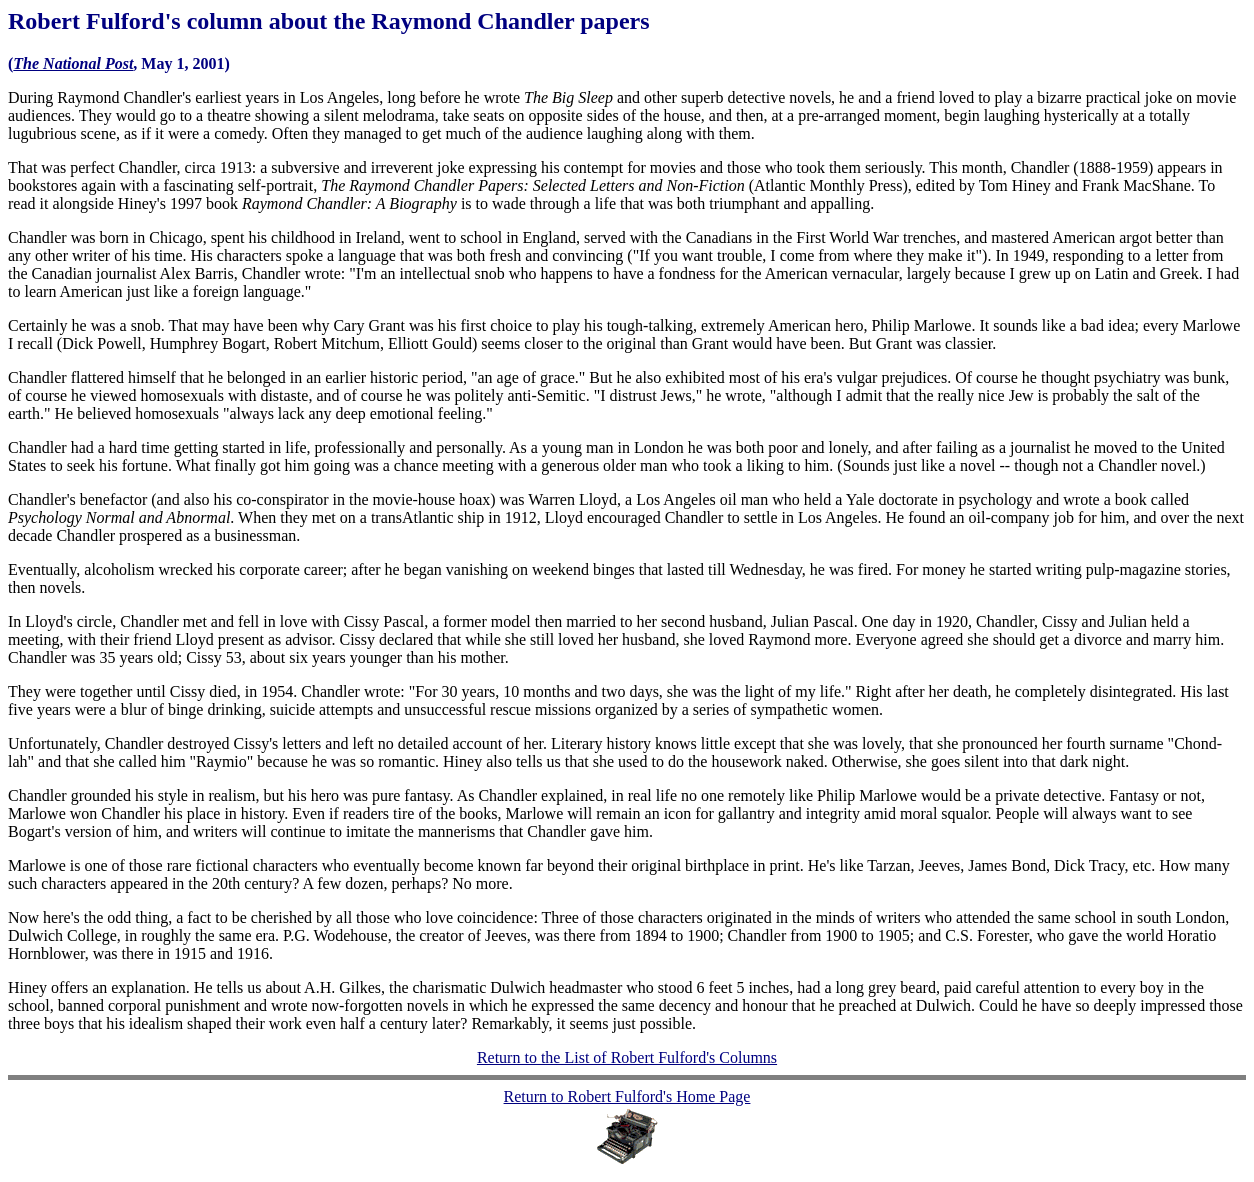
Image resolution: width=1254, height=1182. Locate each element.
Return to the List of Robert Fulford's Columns (627, 1057)
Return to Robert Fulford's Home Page (627, 1096)
